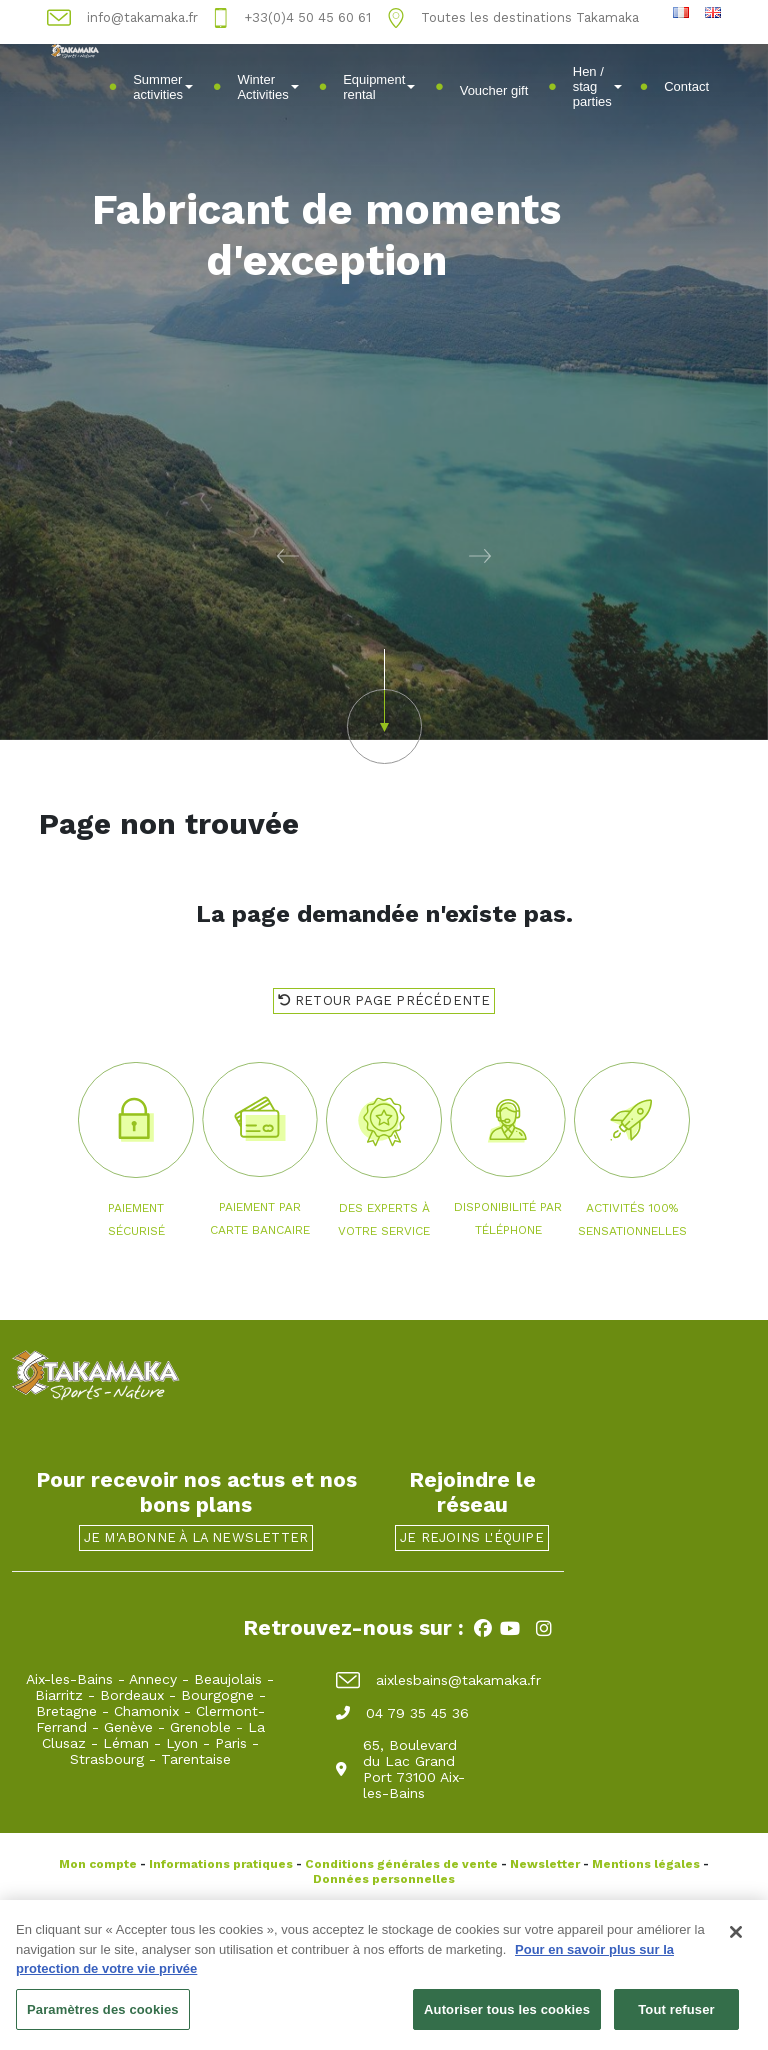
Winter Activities (267, 87)
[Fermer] (736, 1938)
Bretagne (66, 1711)
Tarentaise (196, 1759)
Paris (231, 1743)
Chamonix (146, 1711)
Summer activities (163, 87)
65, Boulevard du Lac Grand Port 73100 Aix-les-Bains (400, 1769)
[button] (192, 555)
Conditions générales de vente (401, 1864)
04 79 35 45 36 (402, 1713)
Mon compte (98, 1864)
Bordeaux (132, 1695)
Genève (128, 1727)
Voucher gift (494, 90)
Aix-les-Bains (69, 1679)
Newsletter (545, 1864)
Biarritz (59, 1695)
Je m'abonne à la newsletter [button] (196, 1537)
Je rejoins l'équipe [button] (472, 1537)
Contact (686, 86)
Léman (126, 1743)
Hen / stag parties (597, 86)
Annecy (153, 1679)
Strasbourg (107, 1759)
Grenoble (200, 1727)
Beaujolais (228, 1679)
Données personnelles (384, 1879)
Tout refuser (676, 2015)
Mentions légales (646, 1864)
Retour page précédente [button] (384, 1000)
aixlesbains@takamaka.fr (438, 1680)
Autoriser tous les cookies (507, 2015)
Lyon (182, 1743)
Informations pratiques (221, 1864)
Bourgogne (217, 1695)
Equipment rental (379, 87)
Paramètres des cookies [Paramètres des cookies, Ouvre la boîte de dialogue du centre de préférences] (103, 2015)
